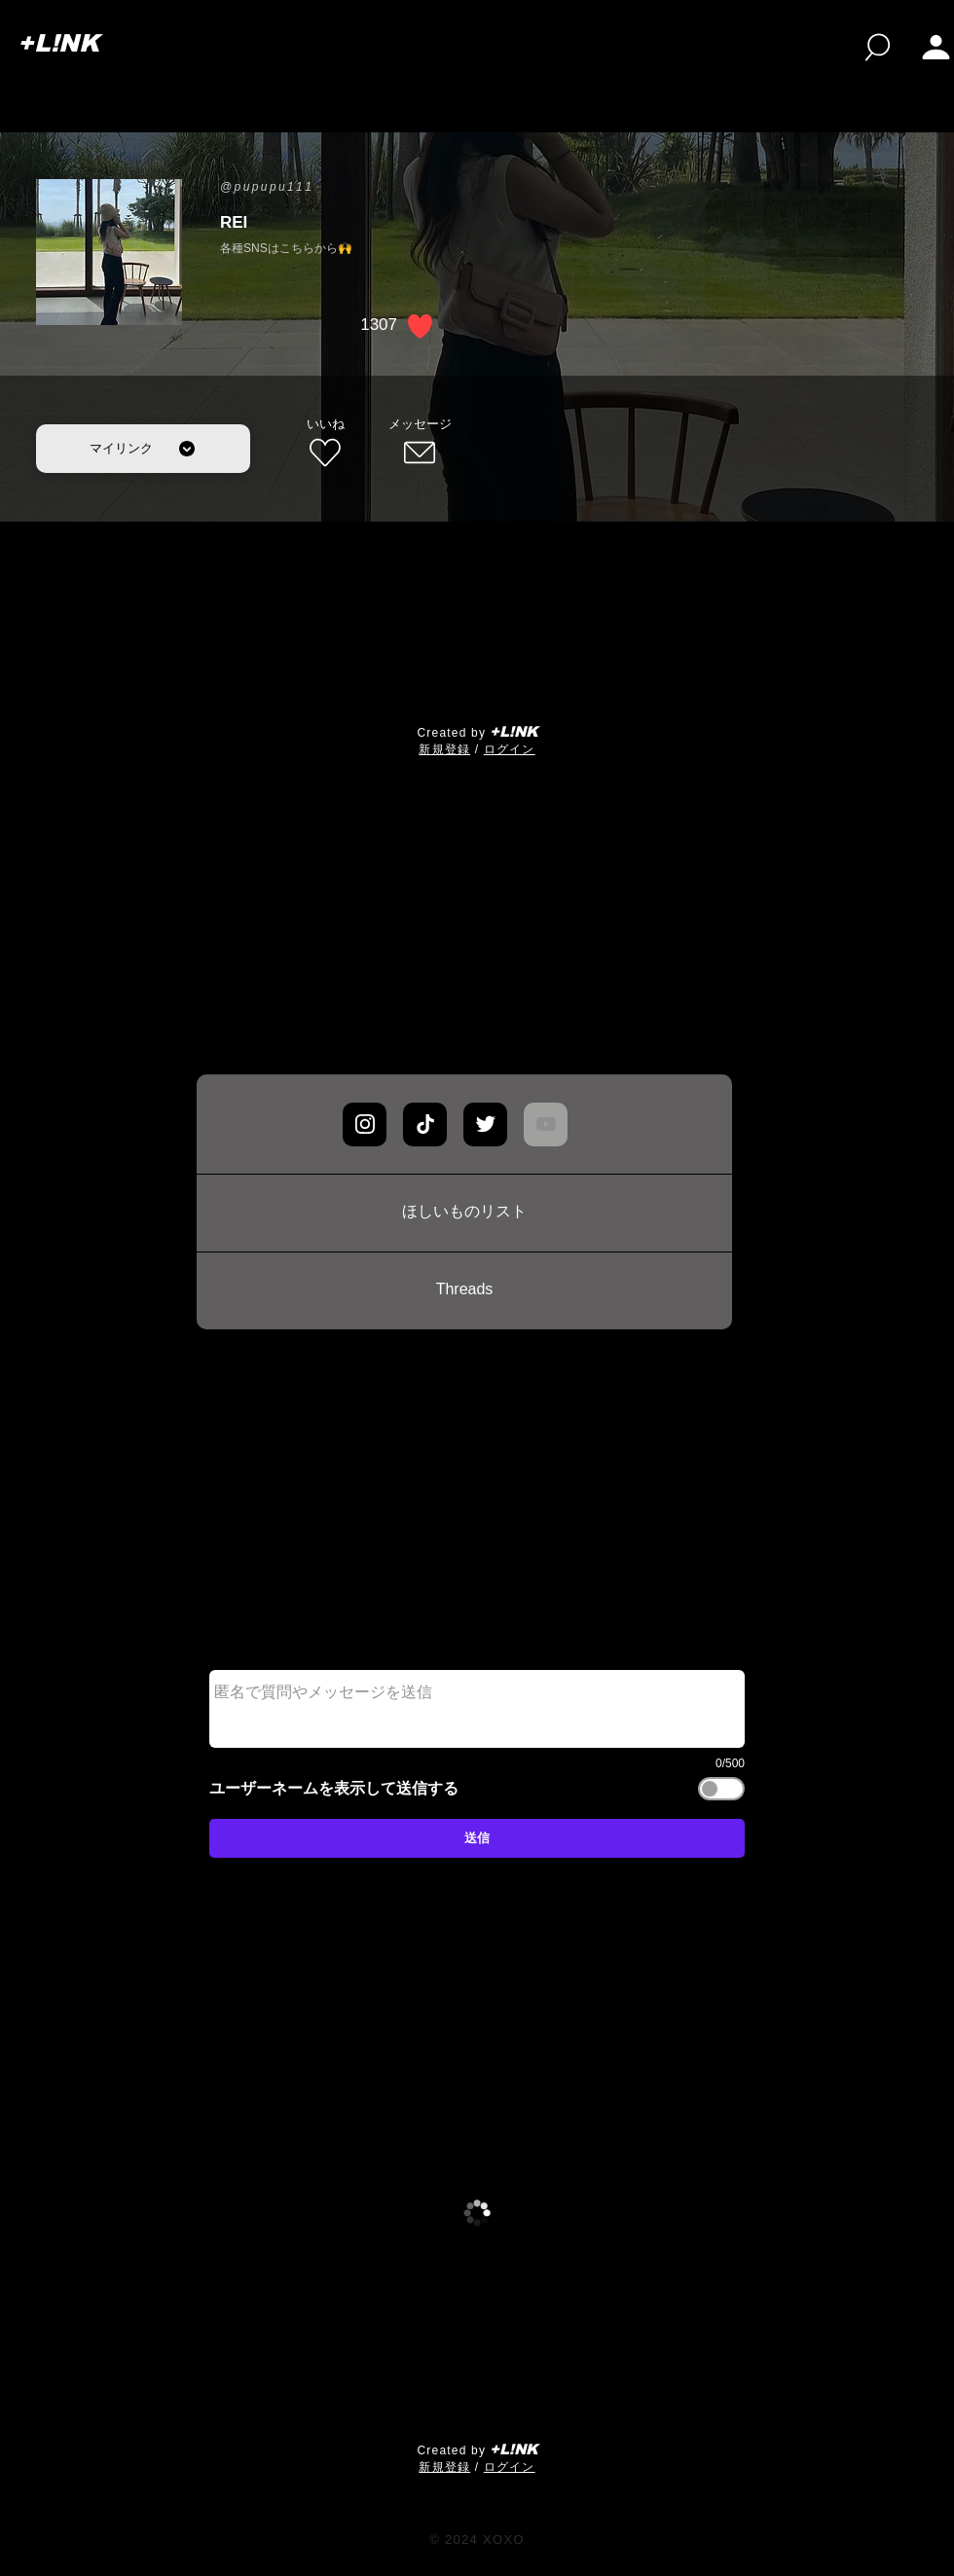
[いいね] (325, 444)
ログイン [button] (509, 749)
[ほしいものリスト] (464, 1213)
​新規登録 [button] (444, 749)
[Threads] (464, 1290)
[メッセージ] (419, 444)
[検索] (878, 47)
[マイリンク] (143, 448)
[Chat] (364, 1124)
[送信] (477, 1838)
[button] (936, 47)
